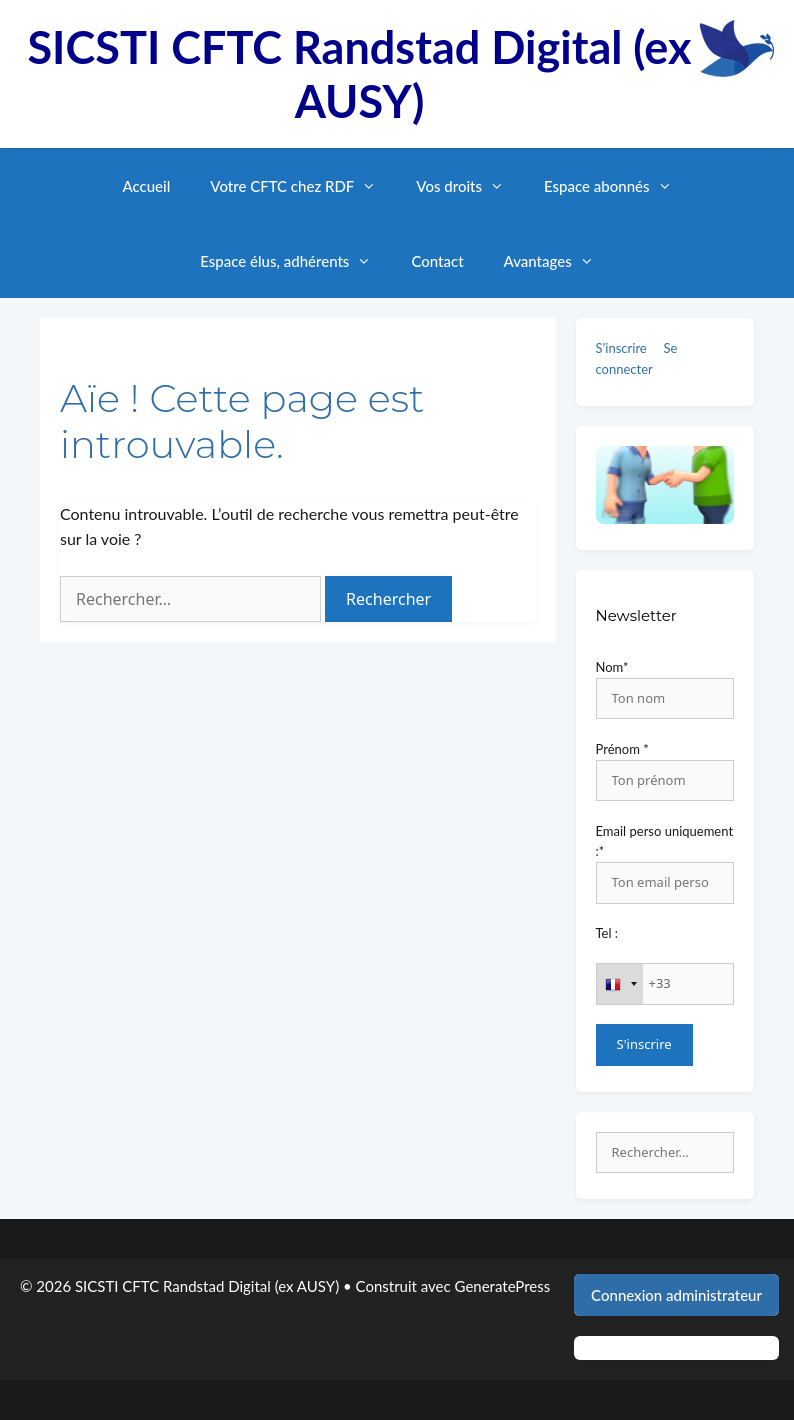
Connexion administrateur (676, 1295)
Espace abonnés (617, 186)
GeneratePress (503, 1286)
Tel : (607, 933)
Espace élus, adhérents (295, 261)
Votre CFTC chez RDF (303, 186)
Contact (437, 261)
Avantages (559, 261)
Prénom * (622, 749)
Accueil (147, 186)
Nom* (612, 667)
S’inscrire (621, 348)
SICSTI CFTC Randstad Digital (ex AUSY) (359, 74)
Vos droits (470, 186)
